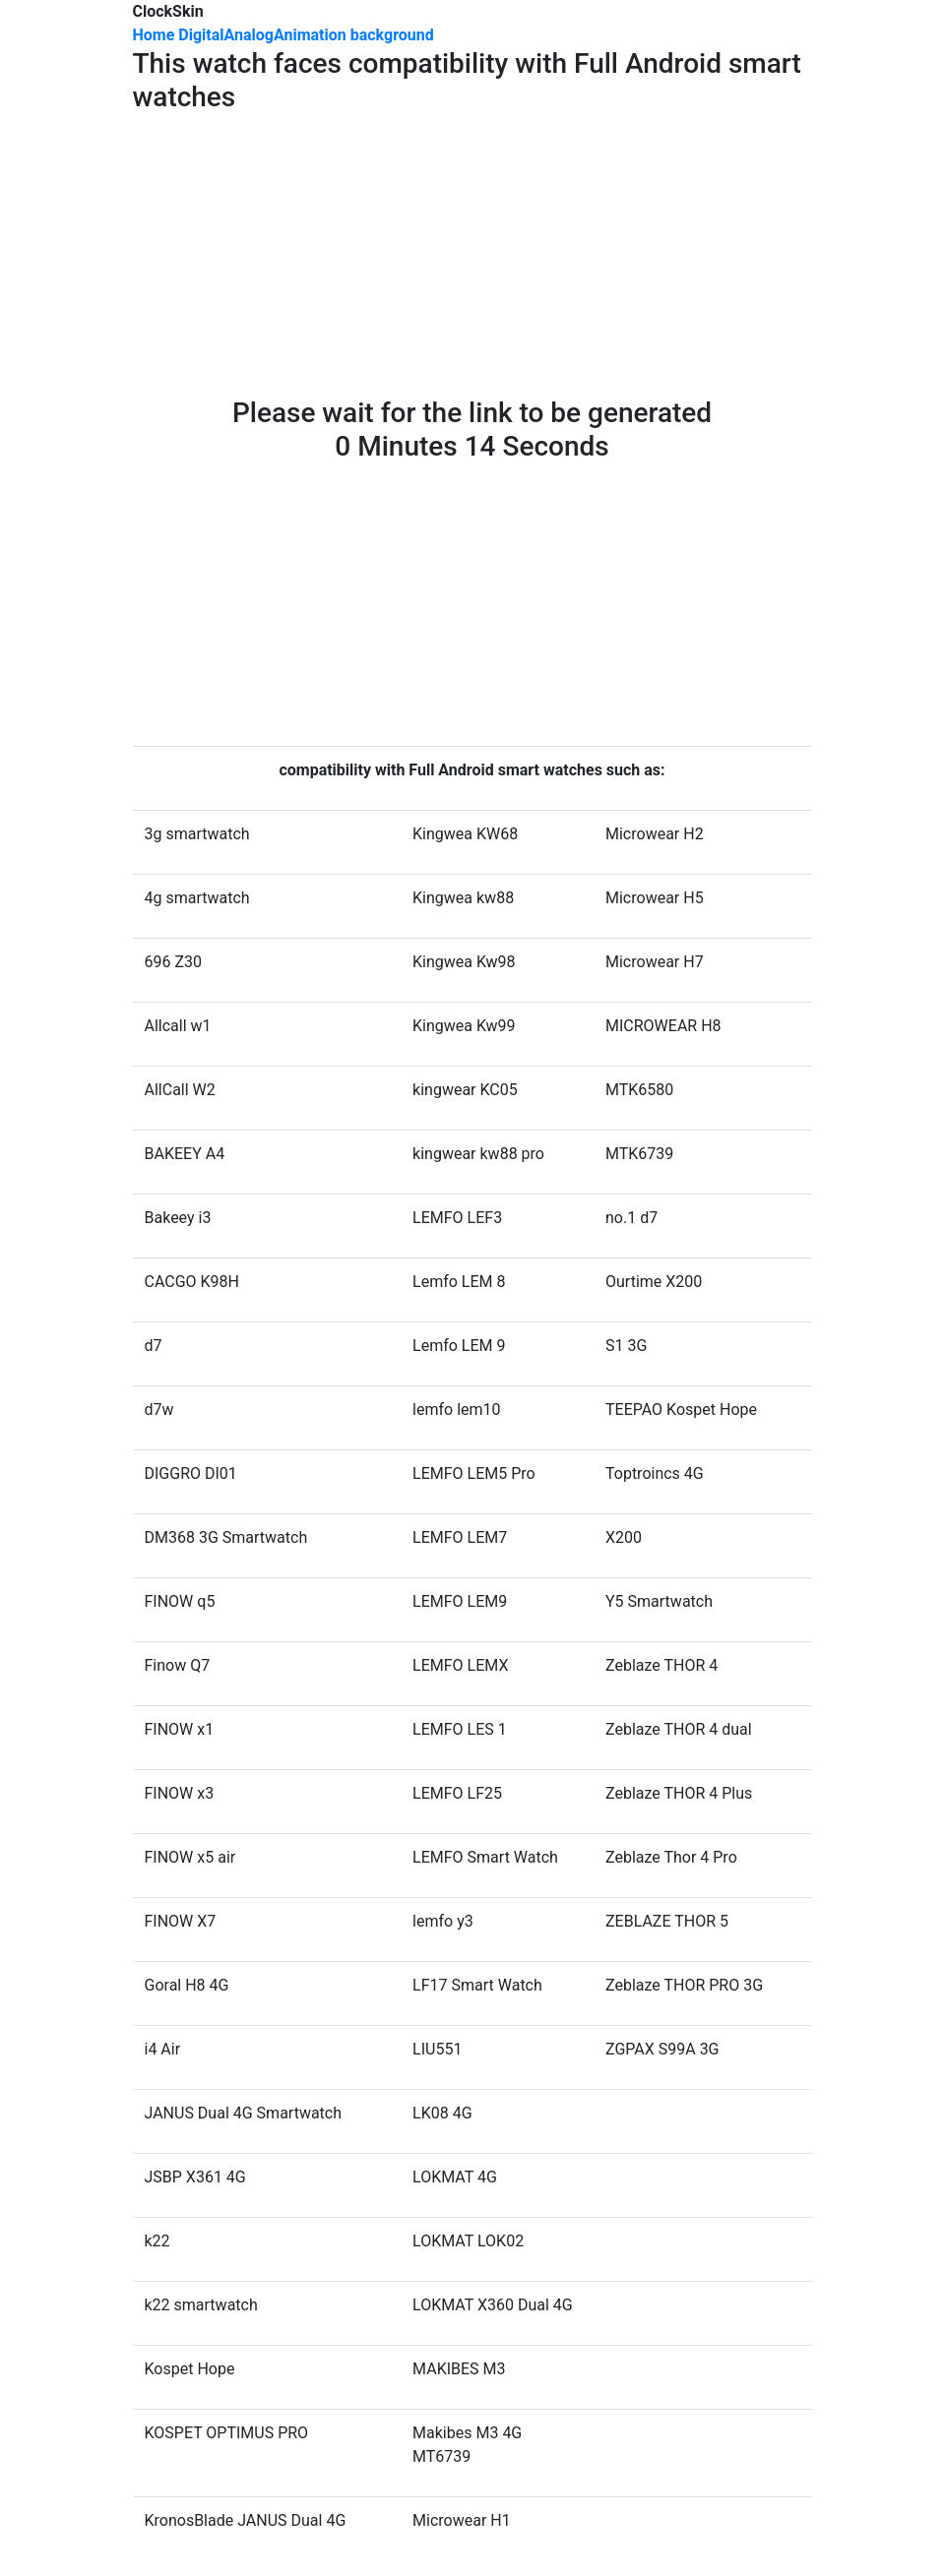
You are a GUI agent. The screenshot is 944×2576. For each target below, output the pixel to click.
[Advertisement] (472, 259)
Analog (249, 35)
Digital (200, 35)
